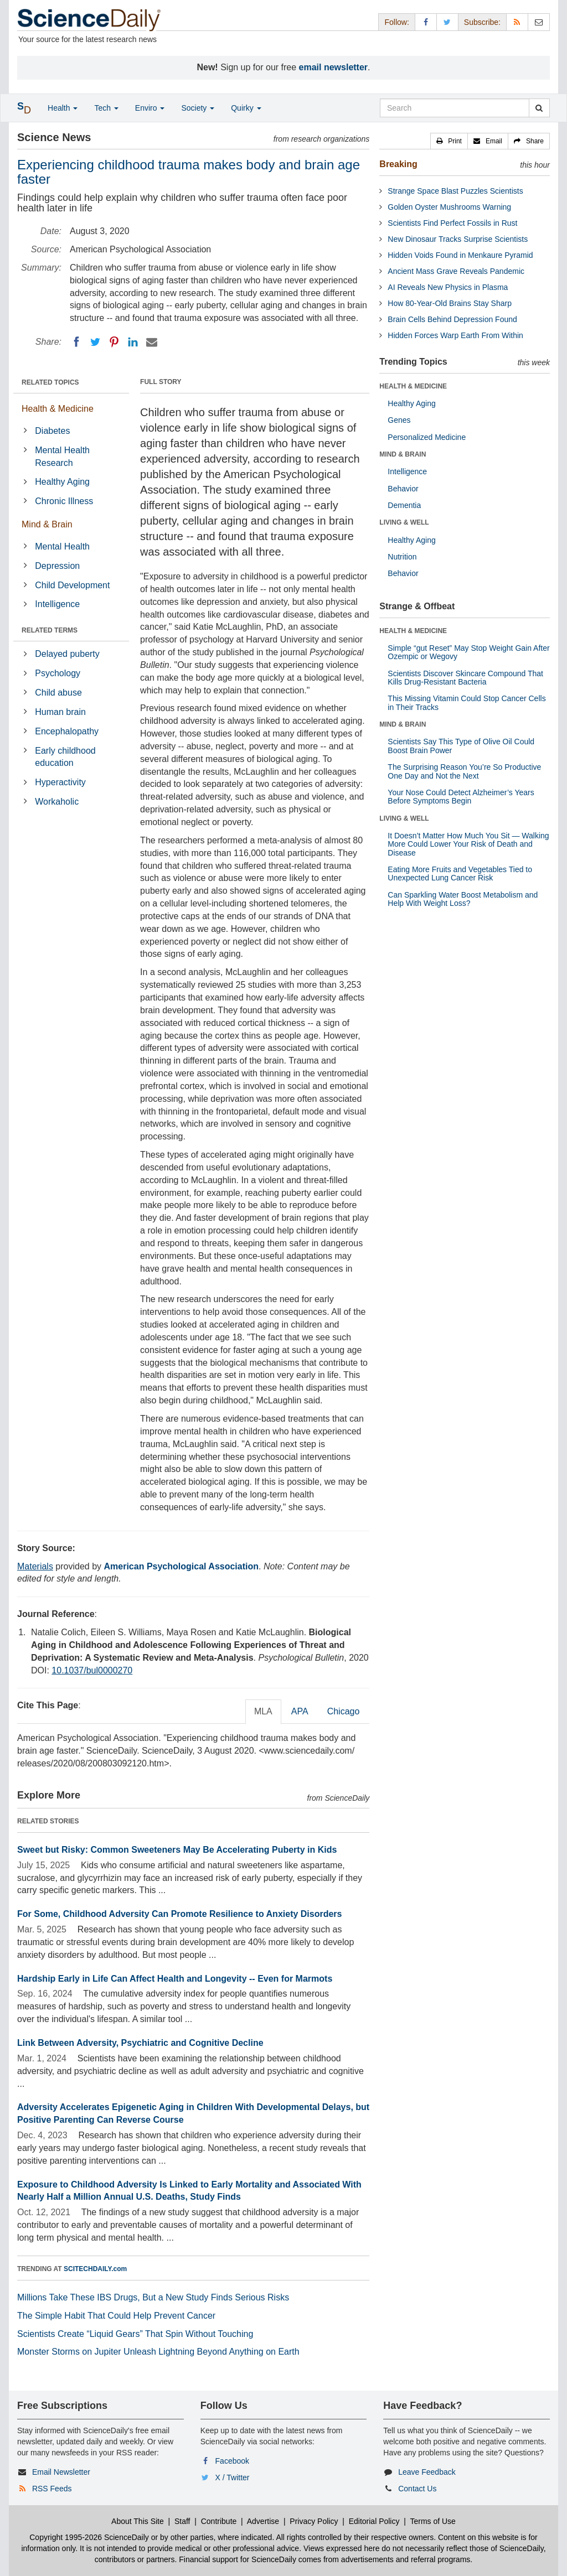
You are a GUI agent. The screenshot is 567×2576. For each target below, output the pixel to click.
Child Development (72, 585)
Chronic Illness (64, 501)
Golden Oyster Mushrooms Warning (449, 207)
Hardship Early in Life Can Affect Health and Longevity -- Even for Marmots (174, 1978)
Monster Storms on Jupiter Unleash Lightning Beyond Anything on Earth (158, 2351)
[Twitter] (95, 342)
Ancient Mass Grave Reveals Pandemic (456, 271)
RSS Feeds (52, 2488)
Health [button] (63, 107)
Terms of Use (432, 2521)
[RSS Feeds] (517, 21)
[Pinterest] (114, 342)
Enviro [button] (150, 107)
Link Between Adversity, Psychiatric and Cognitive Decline (140, 2043)
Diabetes (52, 431)
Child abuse (58, 692)
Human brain (60, 712)
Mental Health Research (62, 456)
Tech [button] (106, 107)
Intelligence (57, 604)
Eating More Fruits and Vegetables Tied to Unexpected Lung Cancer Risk (460, 873)
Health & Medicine (58, 408)
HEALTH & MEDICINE (413, 386)
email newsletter (333, 67)
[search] (539, 108)
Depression (57, 566)
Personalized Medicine (427, 437)
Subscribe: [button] (482, 22)
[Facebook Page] (426, 21)
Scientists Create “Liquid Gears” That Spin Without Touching (135, 2334)
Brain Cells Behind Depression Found (452, 319)
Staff (182, 2521)
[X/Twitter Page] (447, 21)
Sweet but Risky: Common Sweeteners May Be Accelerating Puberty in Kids (177, 1849)
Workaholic (57, 801)
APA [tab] (299, 1711)
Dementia (404, 505)
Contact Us (417, 2488)
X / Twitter (232, 2477)
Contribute (219, 2521)
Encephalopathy (67, 731)
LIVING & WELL (404, 522)
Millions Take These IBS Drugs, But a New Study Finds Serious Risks (153, 2297)
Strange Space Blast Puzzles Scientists (455, 190)
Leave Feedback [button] (427, 2472)
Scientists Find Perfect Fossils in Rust (452, 223)
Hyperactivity (60, 782)
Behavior (403, 488)
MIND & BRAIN (402, 454)
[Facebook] (76, 342)
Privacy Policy (314, 2521)
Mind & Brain (47, 524)
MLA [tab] (263, 1711)
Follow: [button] (396, 22)
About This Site (137, 2521)
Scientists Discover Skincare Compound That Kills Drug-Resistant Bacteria (465, 677)
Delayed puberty (67, 654)
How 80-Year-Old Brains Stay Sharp (450, 303)
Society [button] (197, 107)
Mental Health (62, 546)
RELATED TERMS (50, 630)
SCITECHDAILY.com (95, 2269)
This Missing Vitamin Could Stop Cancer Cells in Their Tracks (466, 702)
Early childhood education (65, 757)
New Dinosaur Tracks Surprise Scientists (458, 239)
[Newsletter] (539, 21)
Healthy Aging (62, 481)
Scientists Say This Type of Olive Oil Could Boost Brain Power (461, 745)
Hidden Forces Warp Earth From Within (455, 335)
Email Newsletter (61, 2472)
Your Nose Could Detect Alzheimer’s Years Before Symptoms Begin (461, 796)
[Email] (151, 342)
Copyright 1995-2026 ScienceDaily (89, 2537)
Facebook (232, 2460)
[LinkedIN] (133, 342)
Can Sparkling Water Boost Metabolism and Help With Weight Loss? (463, 899)
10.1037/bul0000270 (91, 1670)
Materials (35, 1566)
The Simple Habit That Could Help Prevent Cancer (116, 2315)
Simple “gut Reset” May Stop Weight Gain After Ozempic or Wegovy (468, 652)
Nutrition (402, 556)
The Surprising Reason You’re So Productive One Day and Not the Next (464, 771)
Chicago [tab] (343, 1711)
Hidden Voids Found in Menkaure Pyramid (460, 255)
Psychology (57, 673)
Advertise (263, 2521)
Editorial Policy (374, 2521)
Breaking (398, 164)
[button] (449, 141)
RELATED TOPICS (50, 382)
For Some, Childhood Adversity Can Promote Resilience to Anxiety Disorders (179, 1914)
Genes (399, 420)
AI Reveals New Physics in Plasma (448, 287)
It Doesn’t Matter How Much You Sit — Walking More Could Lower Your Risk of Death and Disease (468, 844)
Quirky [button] (246, 107)
